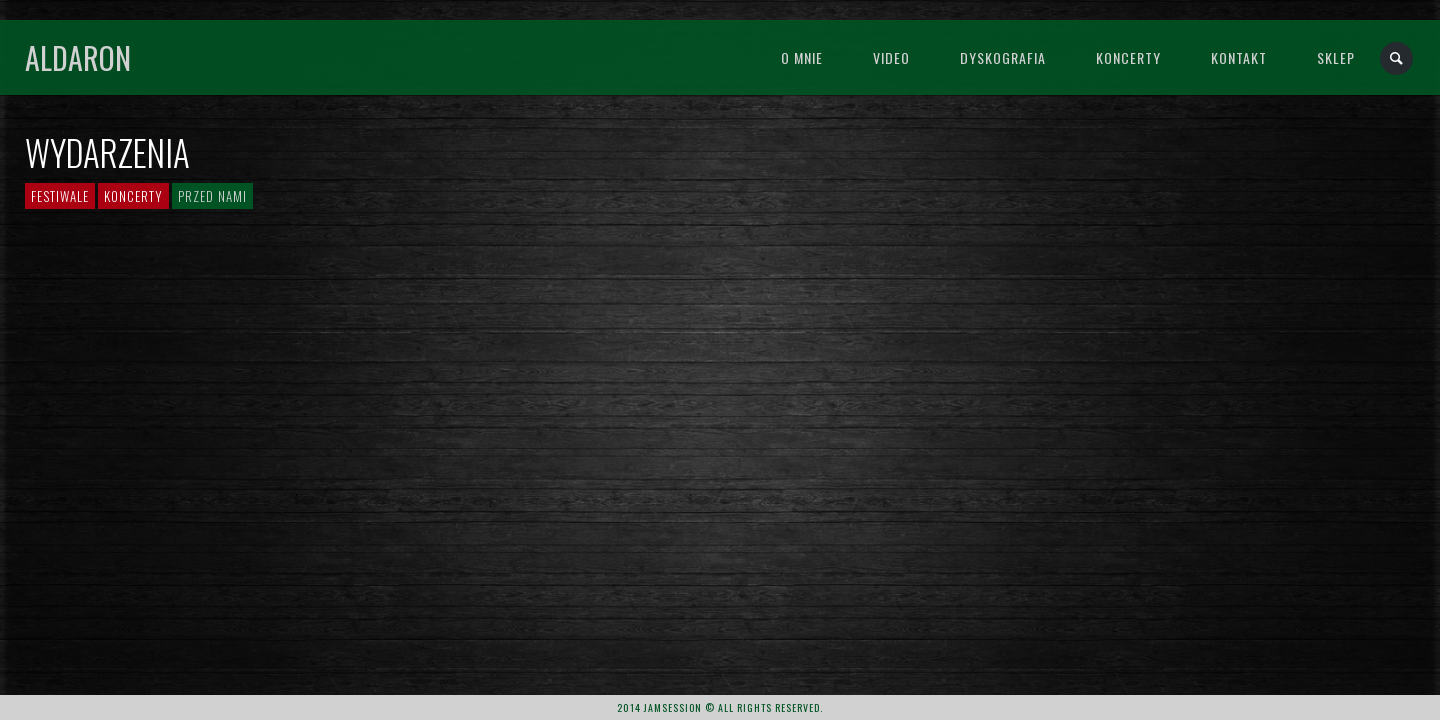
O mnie (802, 57)
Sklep (1336, 57)
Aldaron (78, 57)
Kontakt (1239, 57)
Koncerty (1128, 57)
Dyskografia (1003, 57)
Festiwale (60, 196)
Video (891, 57)
